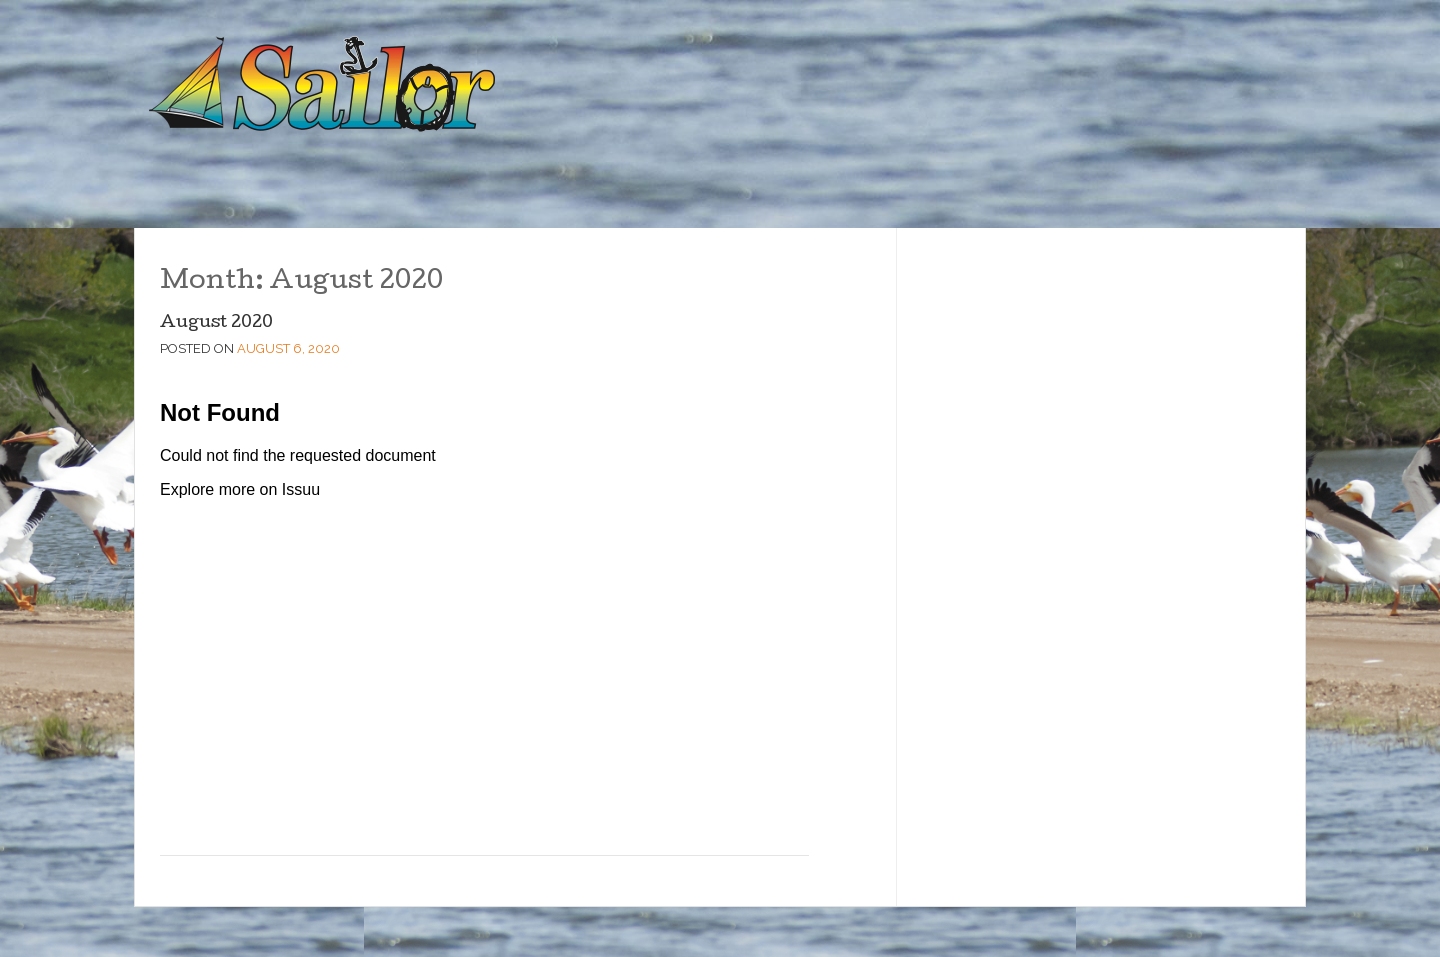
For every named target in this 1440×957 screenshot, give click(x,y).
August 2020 (216, 323)
